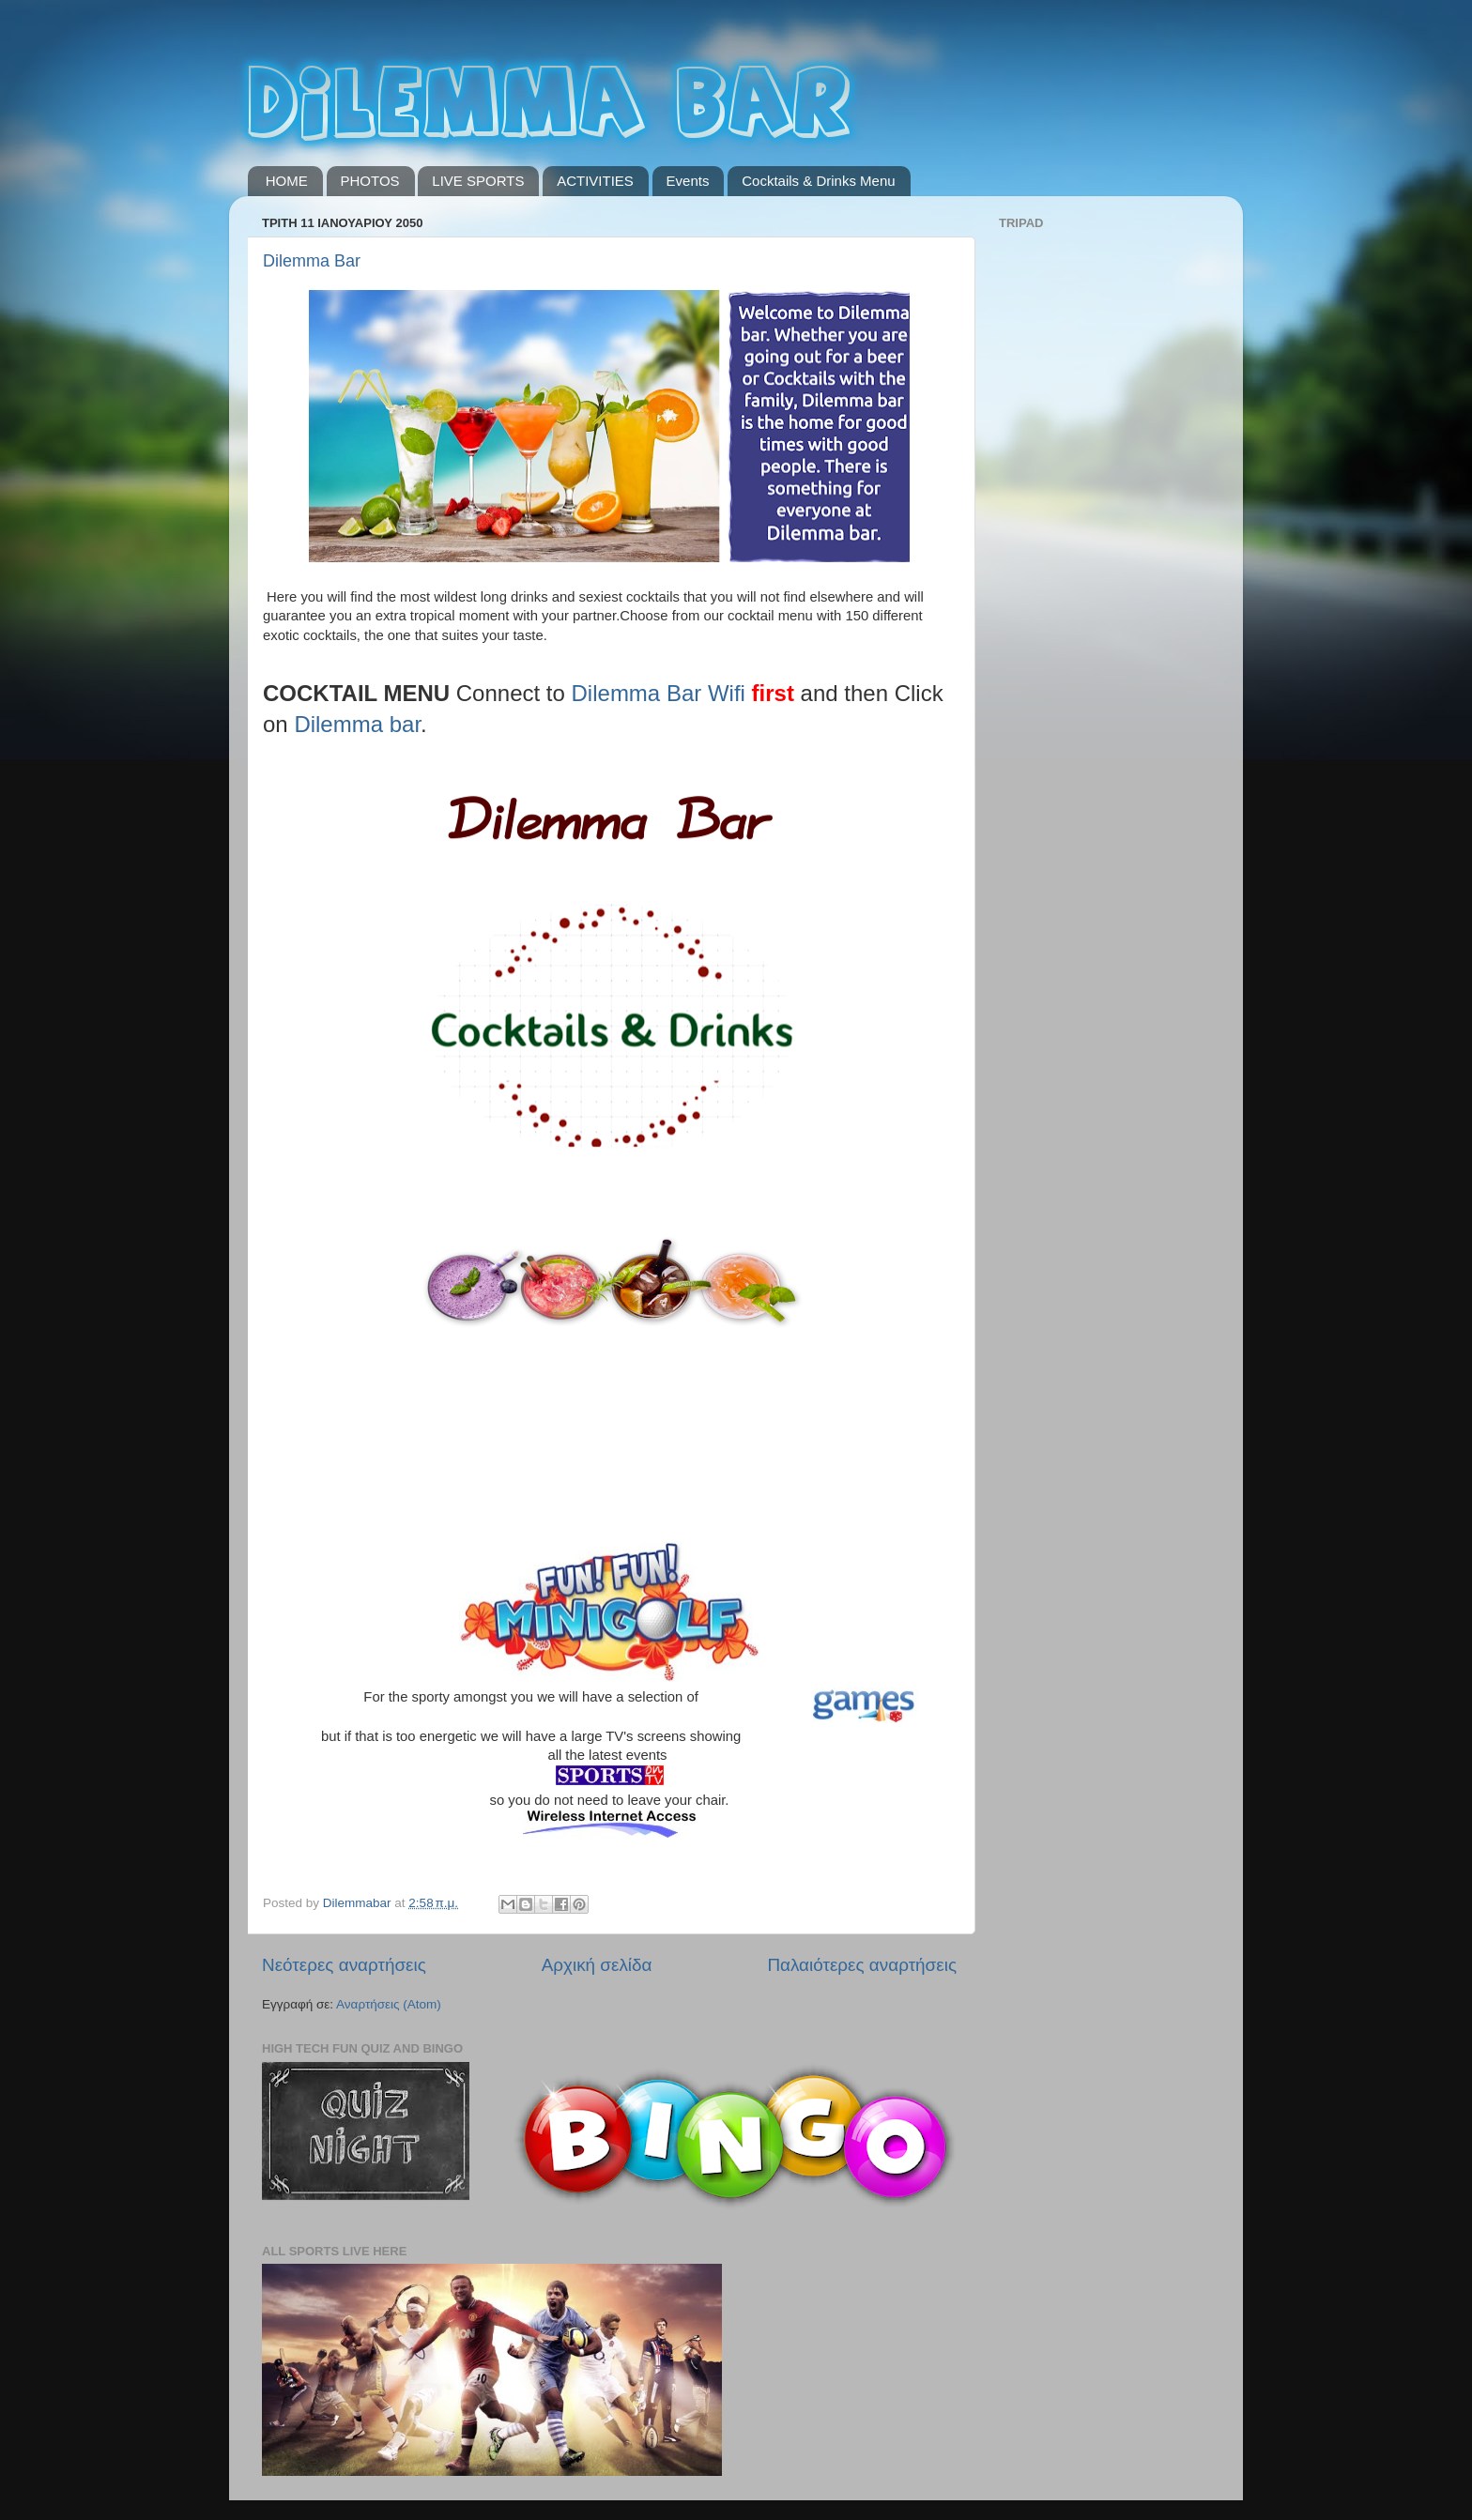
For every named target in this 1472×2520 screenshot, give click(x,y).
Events (688, 181)
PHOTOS (370, 181)
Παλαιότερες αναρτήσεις (862, 1965)
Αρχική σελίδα (597, 1965)
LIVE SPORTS (478, 181)
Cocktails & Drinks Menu (818, 181)
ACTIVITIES (595, 181)
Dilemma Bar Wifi (658, 693)
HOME (287, 181)
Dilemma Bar (311, 261)
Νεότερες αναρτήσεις (344, 1965)
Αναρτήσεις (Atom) (388, 2004)
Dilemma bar (357, 724)
